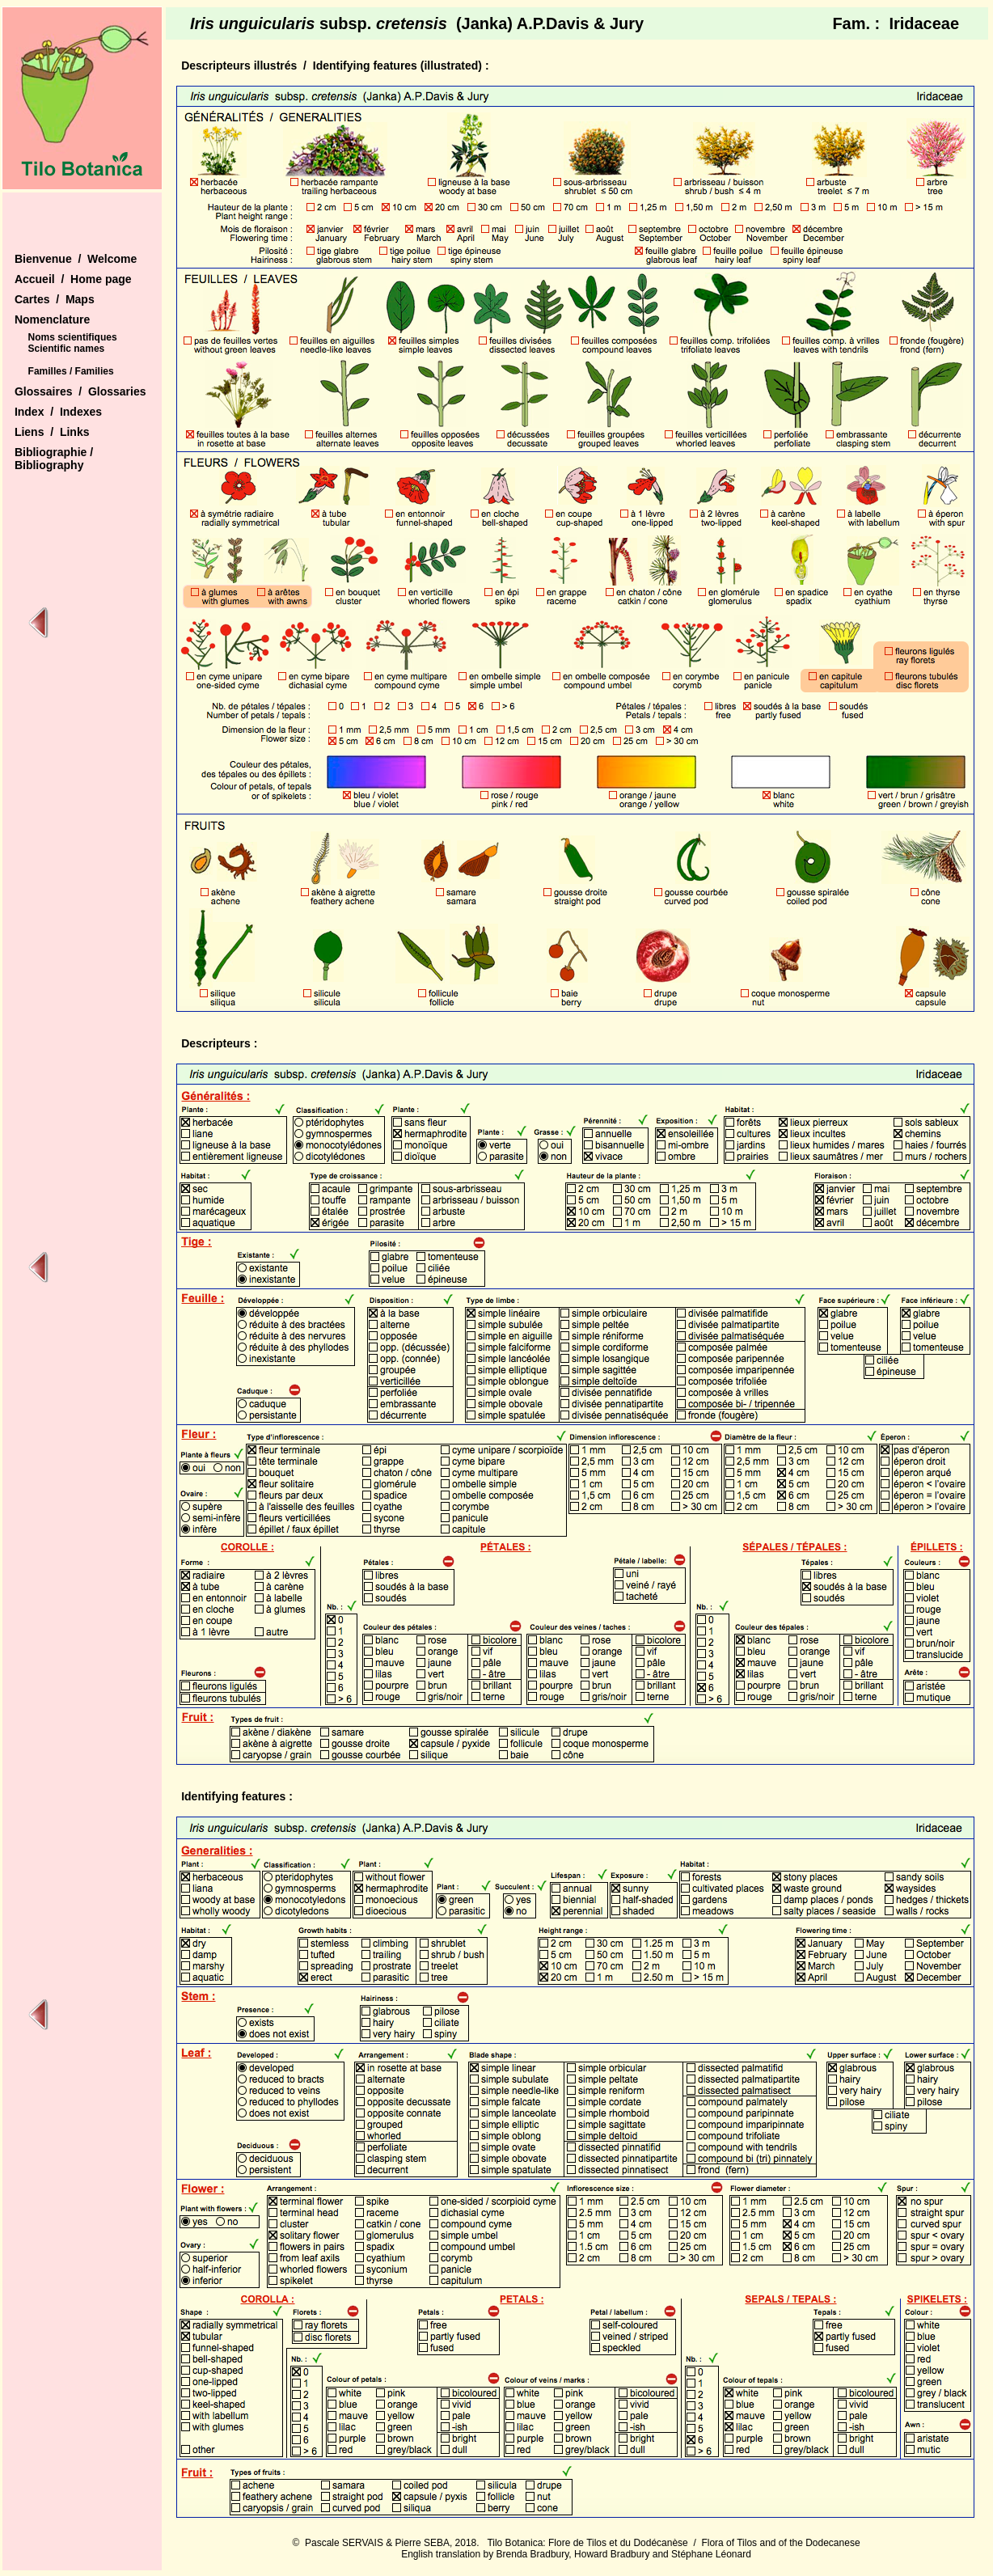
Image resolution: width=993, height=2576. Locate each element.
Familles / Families (71, 371)
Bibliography (49, 465)
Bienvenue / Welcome (76, 258)
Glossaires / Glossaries (80, 391)
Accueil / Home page (73, 279)
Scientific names (66, 348)
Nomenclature (52, 319)
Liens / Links (52, 431)
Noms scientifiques (72, 337)
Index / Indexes (58, 411)
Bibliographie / (54, 452)
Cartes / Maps (55, 299)
